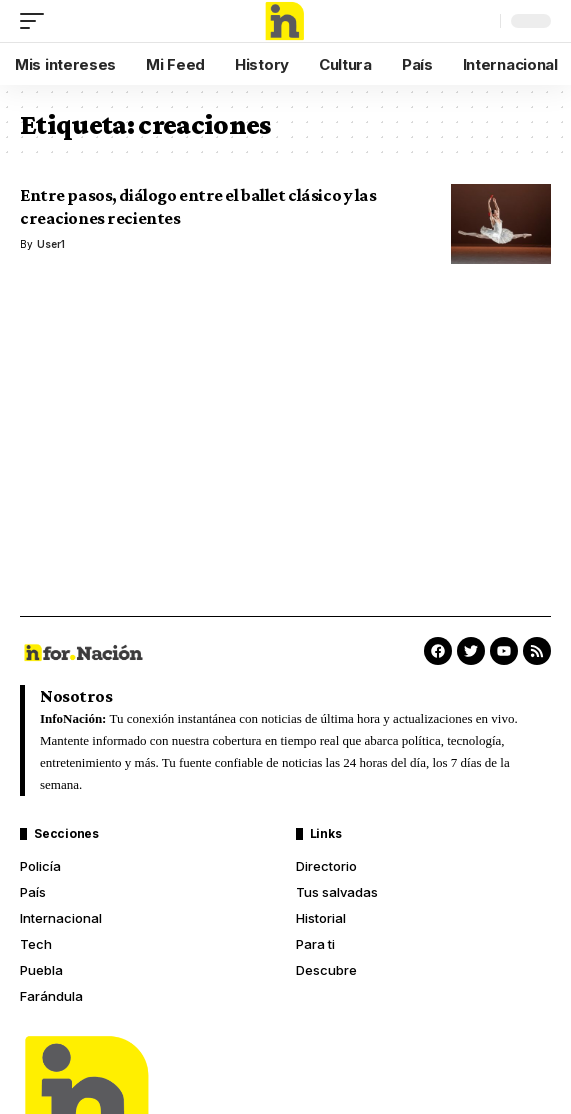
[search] (480, 21)
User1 (51, 244)
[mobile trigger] (37, 21)
